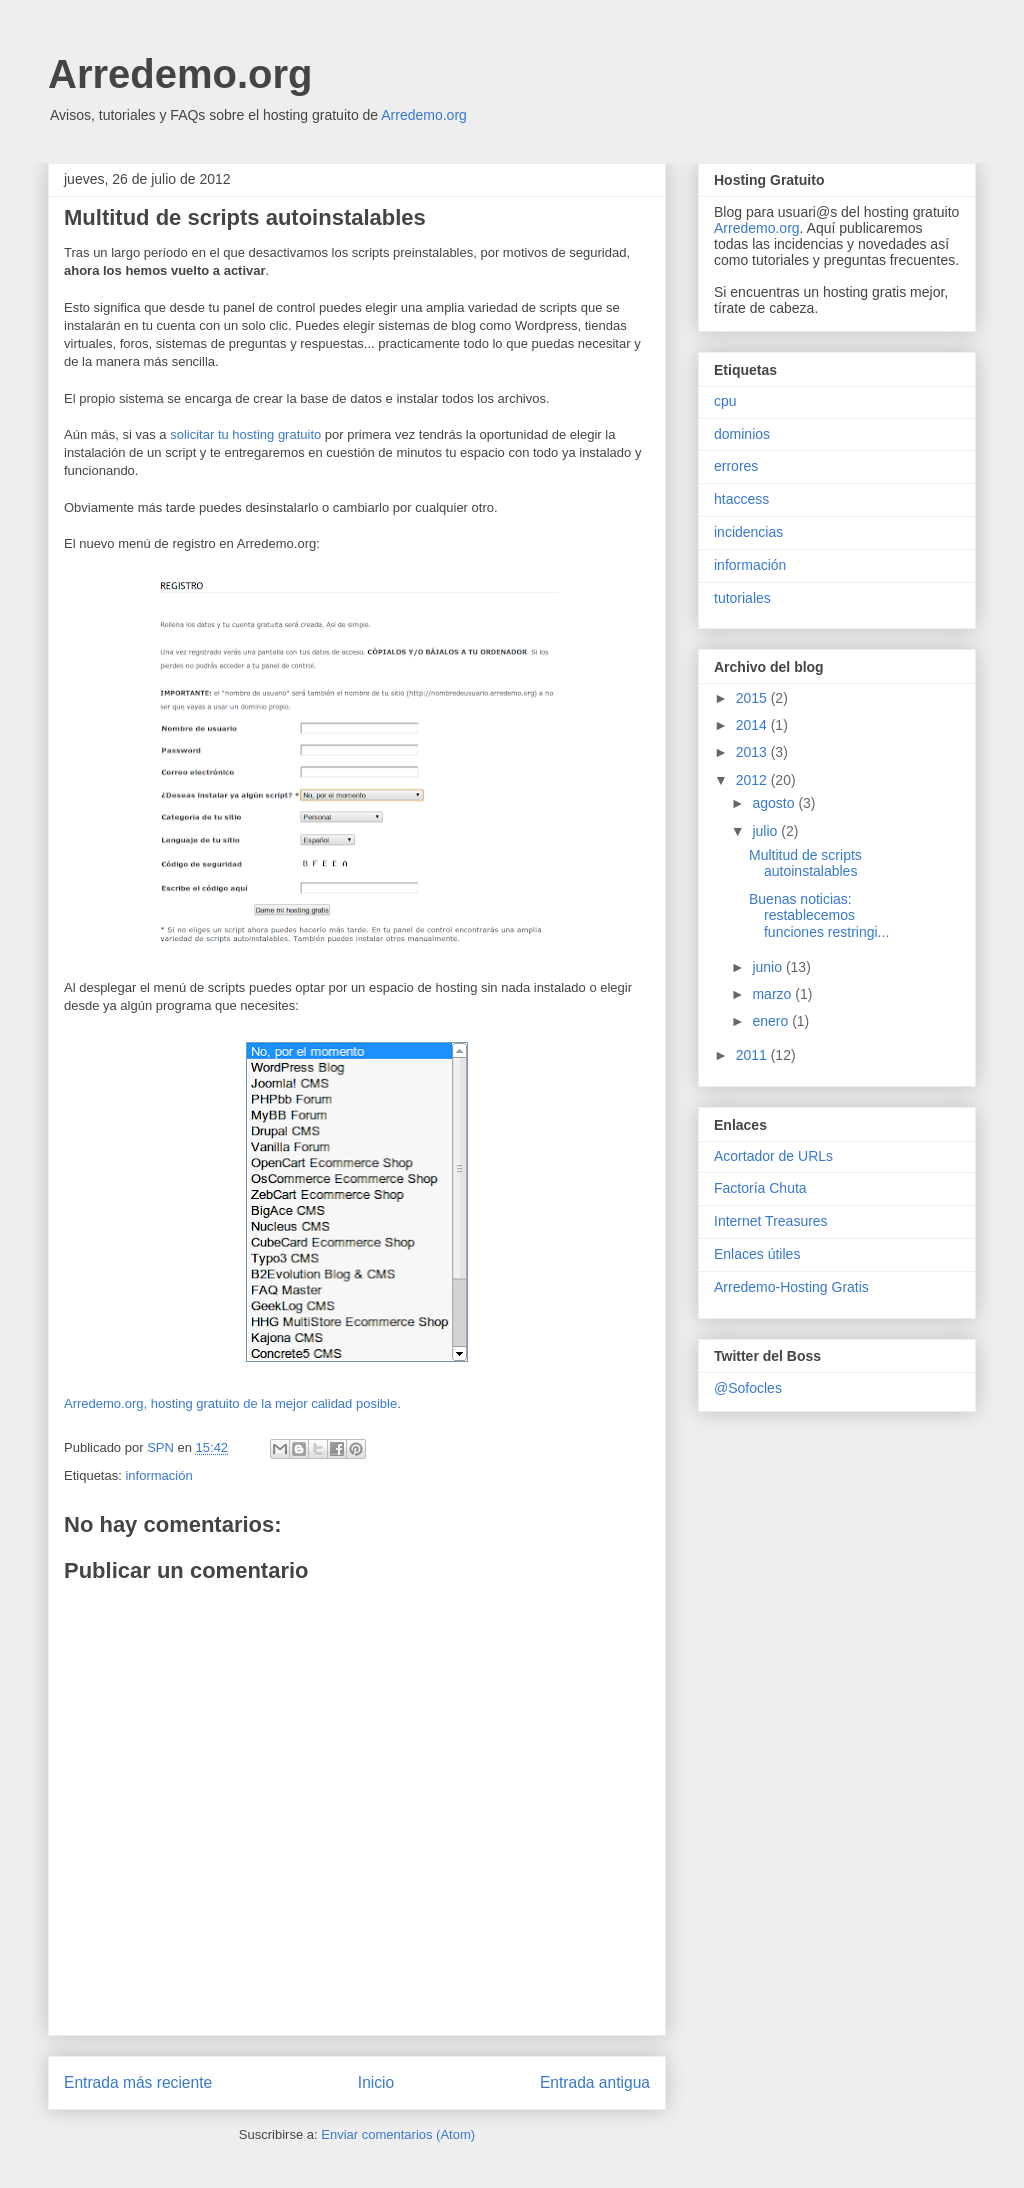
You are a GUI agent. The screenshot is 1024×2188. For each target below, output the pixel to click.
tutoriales (742, 598)
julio (766, 831)
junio (768, 967)
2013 (753, 752)
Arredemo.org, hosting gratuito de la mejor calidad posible (230, 1403)
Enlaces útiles (757, 1254)
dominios (742, 434)
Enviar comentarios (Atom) (398, 2134)
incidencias (748, 532)
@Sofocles (748, 1388)
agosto (775, 803)
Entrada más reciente (138, 2082)
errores (736, 466)
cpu (725, 401)
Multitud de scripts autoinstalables (805, 863)
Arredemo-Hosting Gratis (791, 1287)
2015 (753, 698)
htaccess (741, 499)
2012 (753, 780)
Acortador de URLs (773, 1156)
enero (772, 1021)
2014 (753, 725)
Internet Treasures (771, 1221)
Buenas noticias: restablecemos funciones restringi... (819, 916)
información (158, 1475)
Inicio (376, 2082)
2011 (753, 1055)
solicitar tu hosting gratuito (245, 434)
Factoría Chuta (760, 1188)
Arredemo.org (180, 74)
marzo (773, 994)
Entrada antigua (595, 2082)
